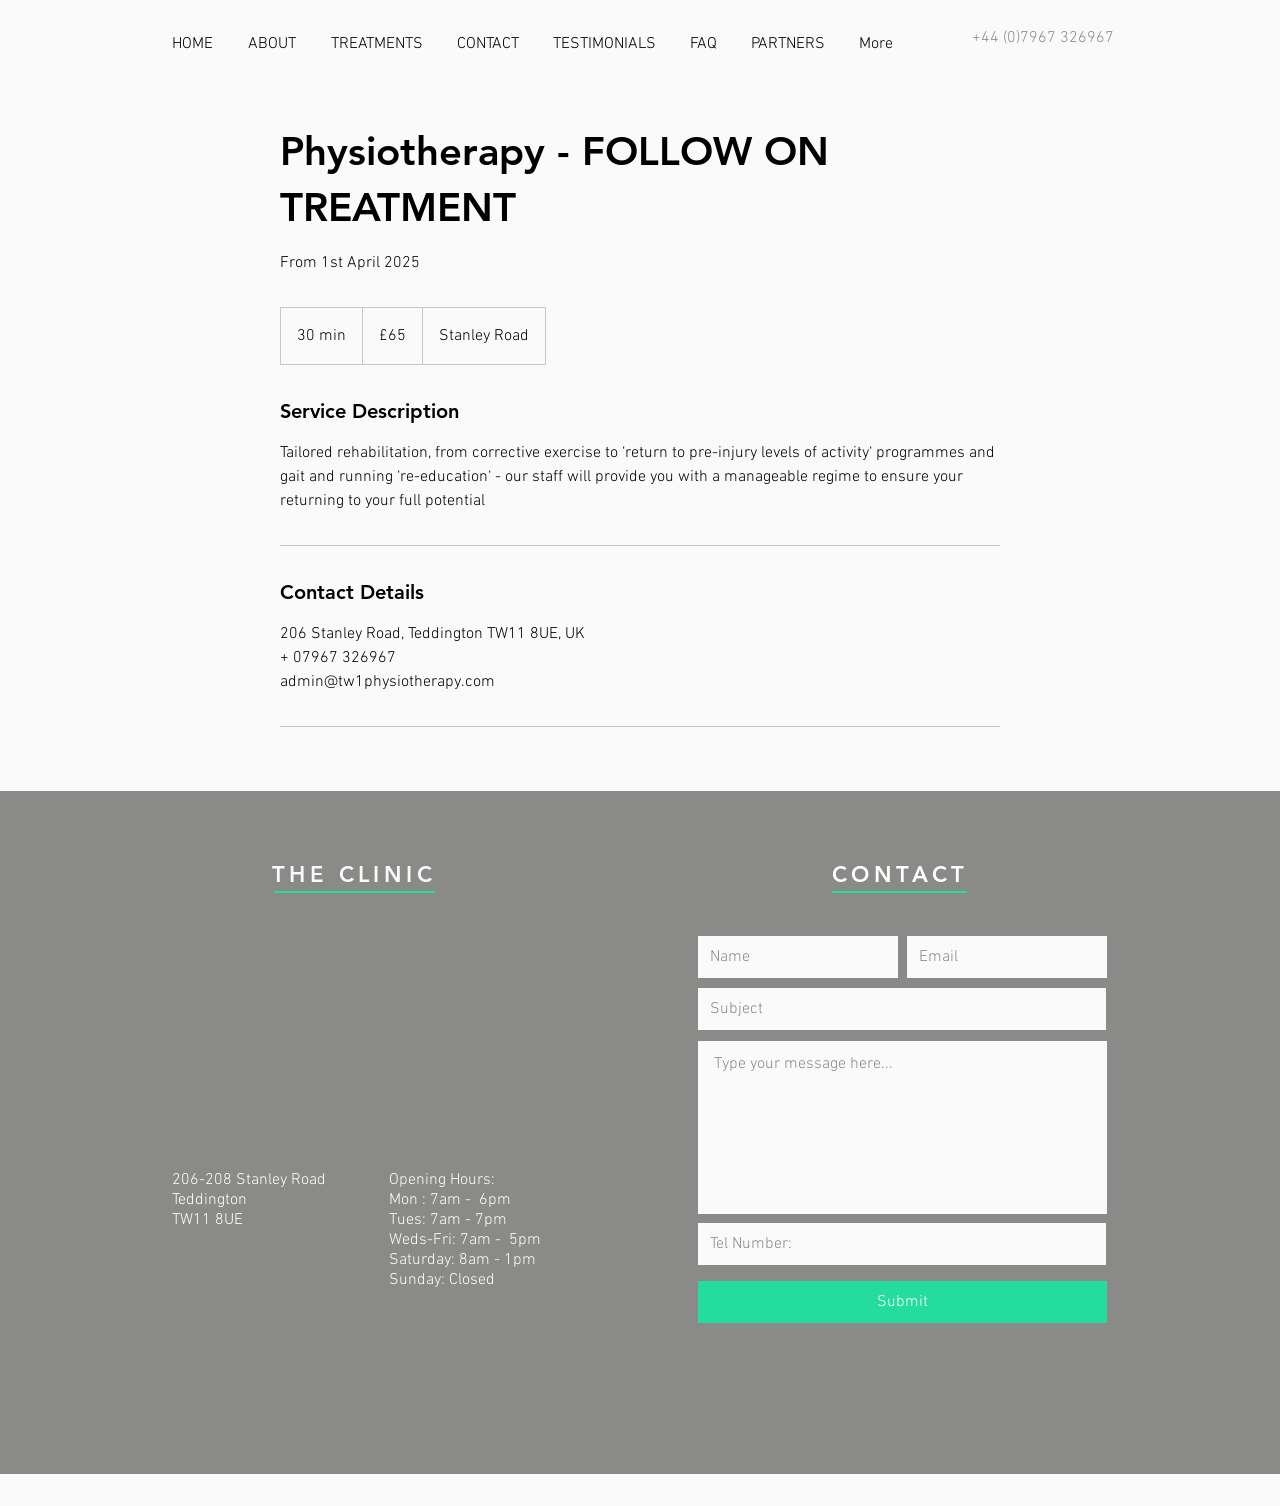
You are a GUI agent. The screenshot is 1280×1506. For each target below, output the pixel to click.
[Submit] (902, 1302)
